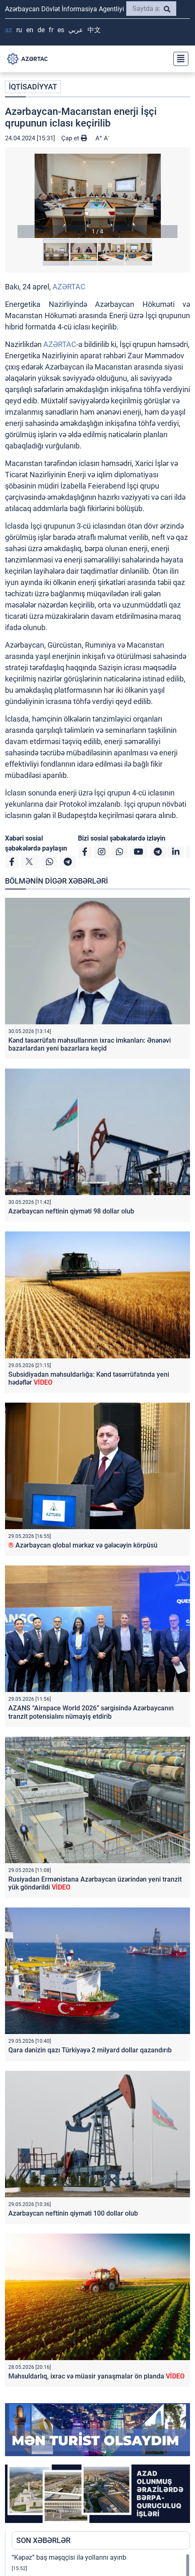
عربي (75, 30)
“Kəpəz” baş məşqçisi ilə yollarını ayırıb (69, 2557)
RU (19, 30)
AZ (8, 30)
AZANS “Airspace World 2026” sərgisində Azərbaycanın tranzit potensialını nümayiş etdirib (91, 1712)
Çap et (74, 138)
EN (29, 30)
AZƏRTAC (68, 286)
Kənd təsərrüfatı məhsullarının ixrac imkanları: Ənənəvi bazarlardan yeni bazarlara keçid (89, 1044)
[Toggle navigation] (178, 59)
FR (51, 30)
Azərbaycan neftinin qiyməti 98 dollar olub (71, 1211)
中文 (94, 30)
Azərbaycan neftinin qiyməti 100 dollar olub (73, 2213)
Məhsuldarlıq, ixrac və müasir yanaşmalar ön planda (96, 2376)
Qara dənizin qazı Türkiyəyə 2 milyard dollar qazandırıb (90, 2050)
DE (41, 30)
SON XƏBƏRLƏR (43, 2540)
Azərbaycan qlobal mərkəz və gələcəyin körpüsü (83, 1545)
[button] (98, 196)
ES (61, 30)
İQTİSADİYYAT (33, 86)
